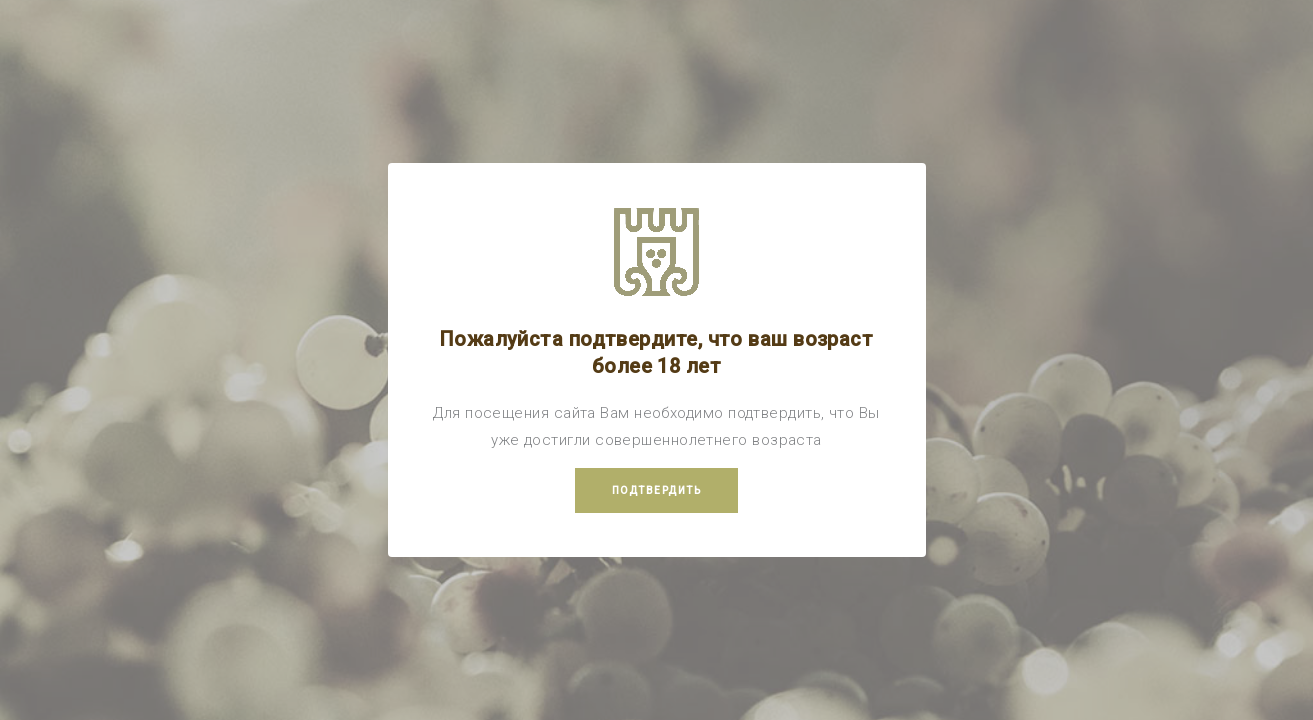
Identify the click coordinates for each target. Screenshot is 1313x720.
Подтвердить (657, 490)
